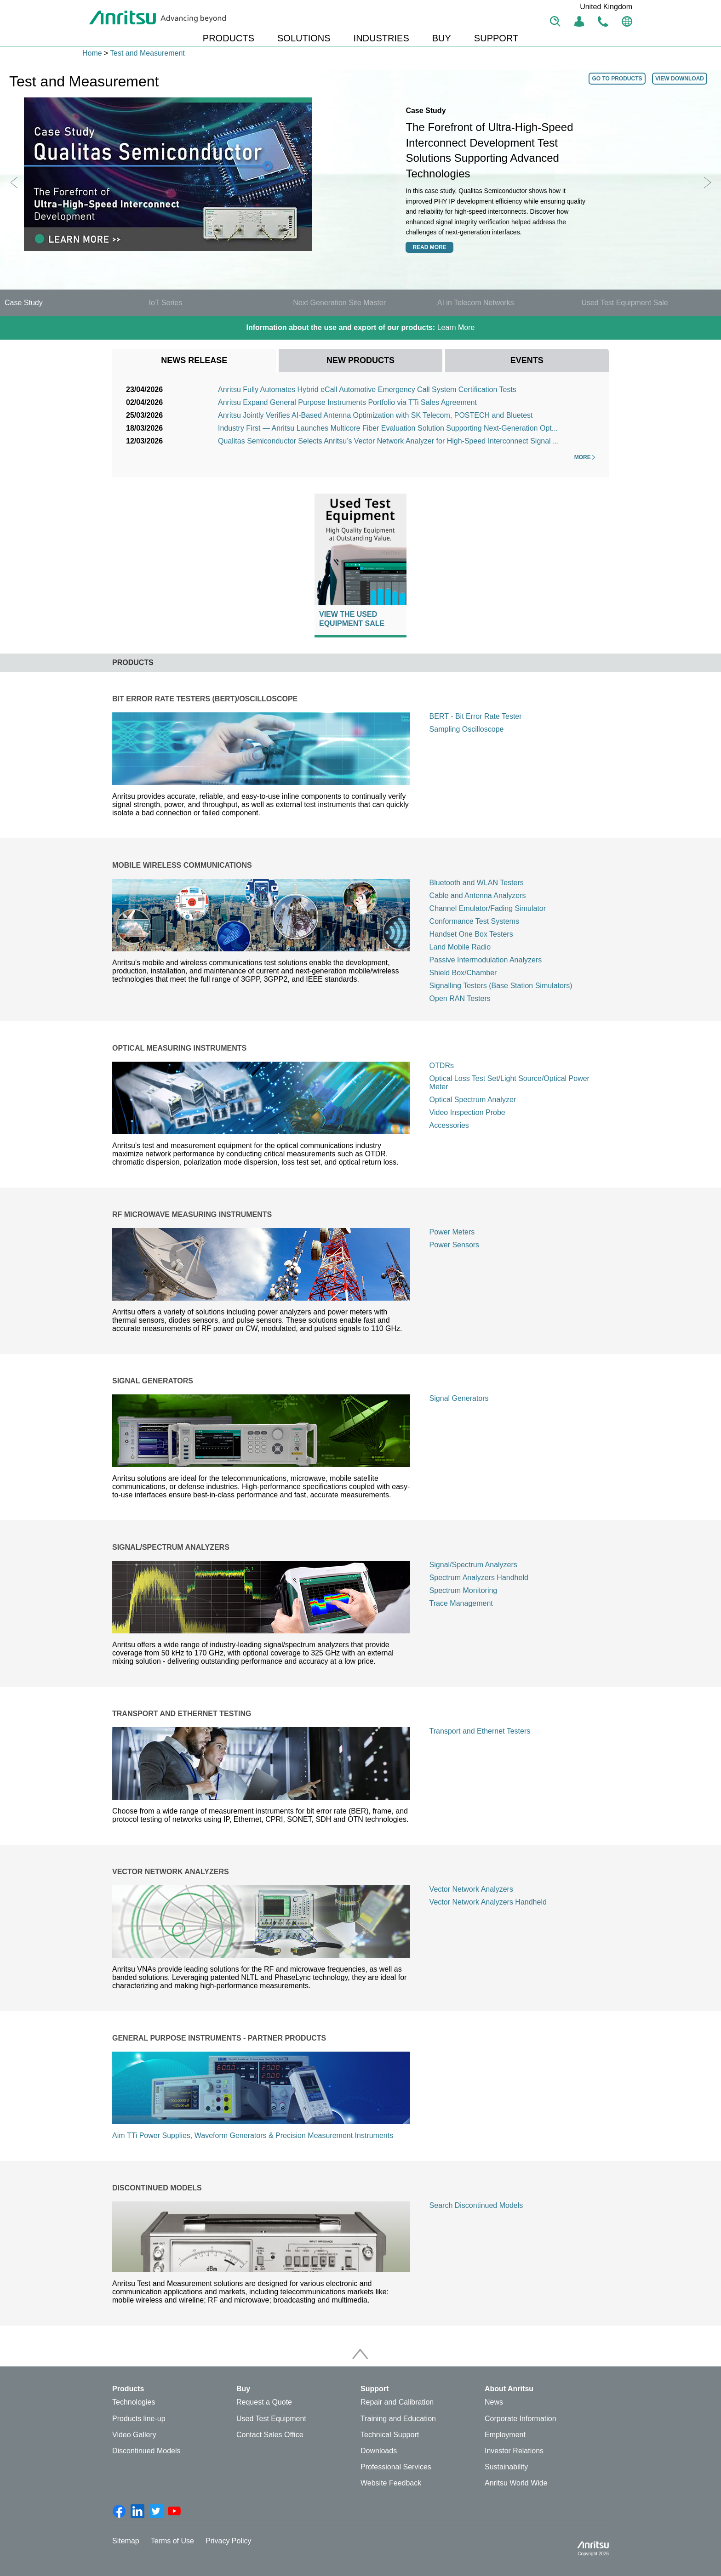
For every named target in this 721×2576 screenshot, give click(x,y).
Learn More (360, 327)
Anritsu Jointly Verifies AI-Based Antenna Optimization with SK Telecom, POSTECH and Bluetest (375, 415)
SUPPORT (496, 38)
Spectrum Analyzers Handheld (478, 1577)
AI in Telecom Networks (475, 303)
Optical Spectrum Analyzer (472, 1099)
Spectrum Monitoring (463, 1590)
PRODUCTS (228, 38)
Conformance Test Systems (474, 921)
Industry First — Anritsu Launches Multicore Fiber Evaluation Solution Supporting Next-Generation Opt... (388, 428)
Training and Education (398, 2418)
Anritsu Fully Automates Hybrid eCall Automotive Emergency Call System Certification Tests (367, 389)
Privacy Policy (229, 2541)
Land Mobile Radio (460, 947)
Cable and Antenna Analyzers (477, 895)
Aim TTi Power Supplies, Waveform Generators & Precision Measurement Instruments (252, 2135)
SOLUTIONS (304, 38)
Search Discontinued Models (476, 2205)
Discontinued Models (146, 2451)
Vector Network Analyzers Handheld (488, 1902)
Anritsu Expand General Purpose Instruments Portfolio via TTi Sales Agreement (347, 402)
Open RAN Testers (460, 998)
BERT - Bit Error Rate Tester (475, 716)
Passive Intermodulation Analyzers (485, 960)
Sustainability (506, 2467)
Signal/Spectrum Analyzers (473, 1565)
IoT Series (166, 303)
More (584, 457)
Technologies (133, 2402)
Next (707, 182)
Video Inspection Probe (467, 1112)
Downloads (378, 2451)
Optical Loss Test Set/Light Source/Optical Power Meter (509, 1083)
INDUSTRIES (381, 38)
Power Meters (452, 1232)
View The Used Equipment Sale (351, 618)
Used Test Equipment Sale (624, 303)
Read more (429, 247)
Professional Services (395, 2467)
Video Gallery (134, 2435)
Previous (13, 182)
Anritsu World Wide (516, 2483)
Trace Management (461, 1603)
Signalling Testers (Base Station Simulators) (500, 985)
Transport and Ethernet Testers (480, 1731)
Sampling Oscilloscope (466, 729)
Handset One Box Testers (471, 934)
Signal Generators (459, 1398)
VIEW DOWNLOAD (679, 78)
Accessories (449, 1125)
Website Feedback (390, 2483)
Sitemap (125, 2541)
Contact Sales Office (269, 2435)
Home (92, 53)
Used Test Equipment (271, 2418)
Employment (505, 2435)
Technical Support (389, 2435)
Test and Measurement (147, 53)
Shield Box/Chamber (463, 973)
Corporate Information (520, 2418)
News (494, 2402)
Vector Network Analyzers (471, 1889)
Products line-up (139, 2418)
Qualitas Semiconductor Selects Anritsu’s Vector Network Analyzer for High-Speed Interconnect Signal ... (388, 441)
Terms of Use (172, 2541)
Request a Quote (264, 2402)
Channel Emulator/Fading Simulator (487, 908)
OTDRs (441, 1065)
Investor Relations (514, 2451)
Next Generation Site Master (339, 303)
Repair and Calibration (397, 2402)
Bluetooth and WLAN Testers (476, 883)
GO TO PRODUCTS (617, 78)
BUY (441, 38)
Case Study (24, 303)
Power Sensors (454, 1245)
